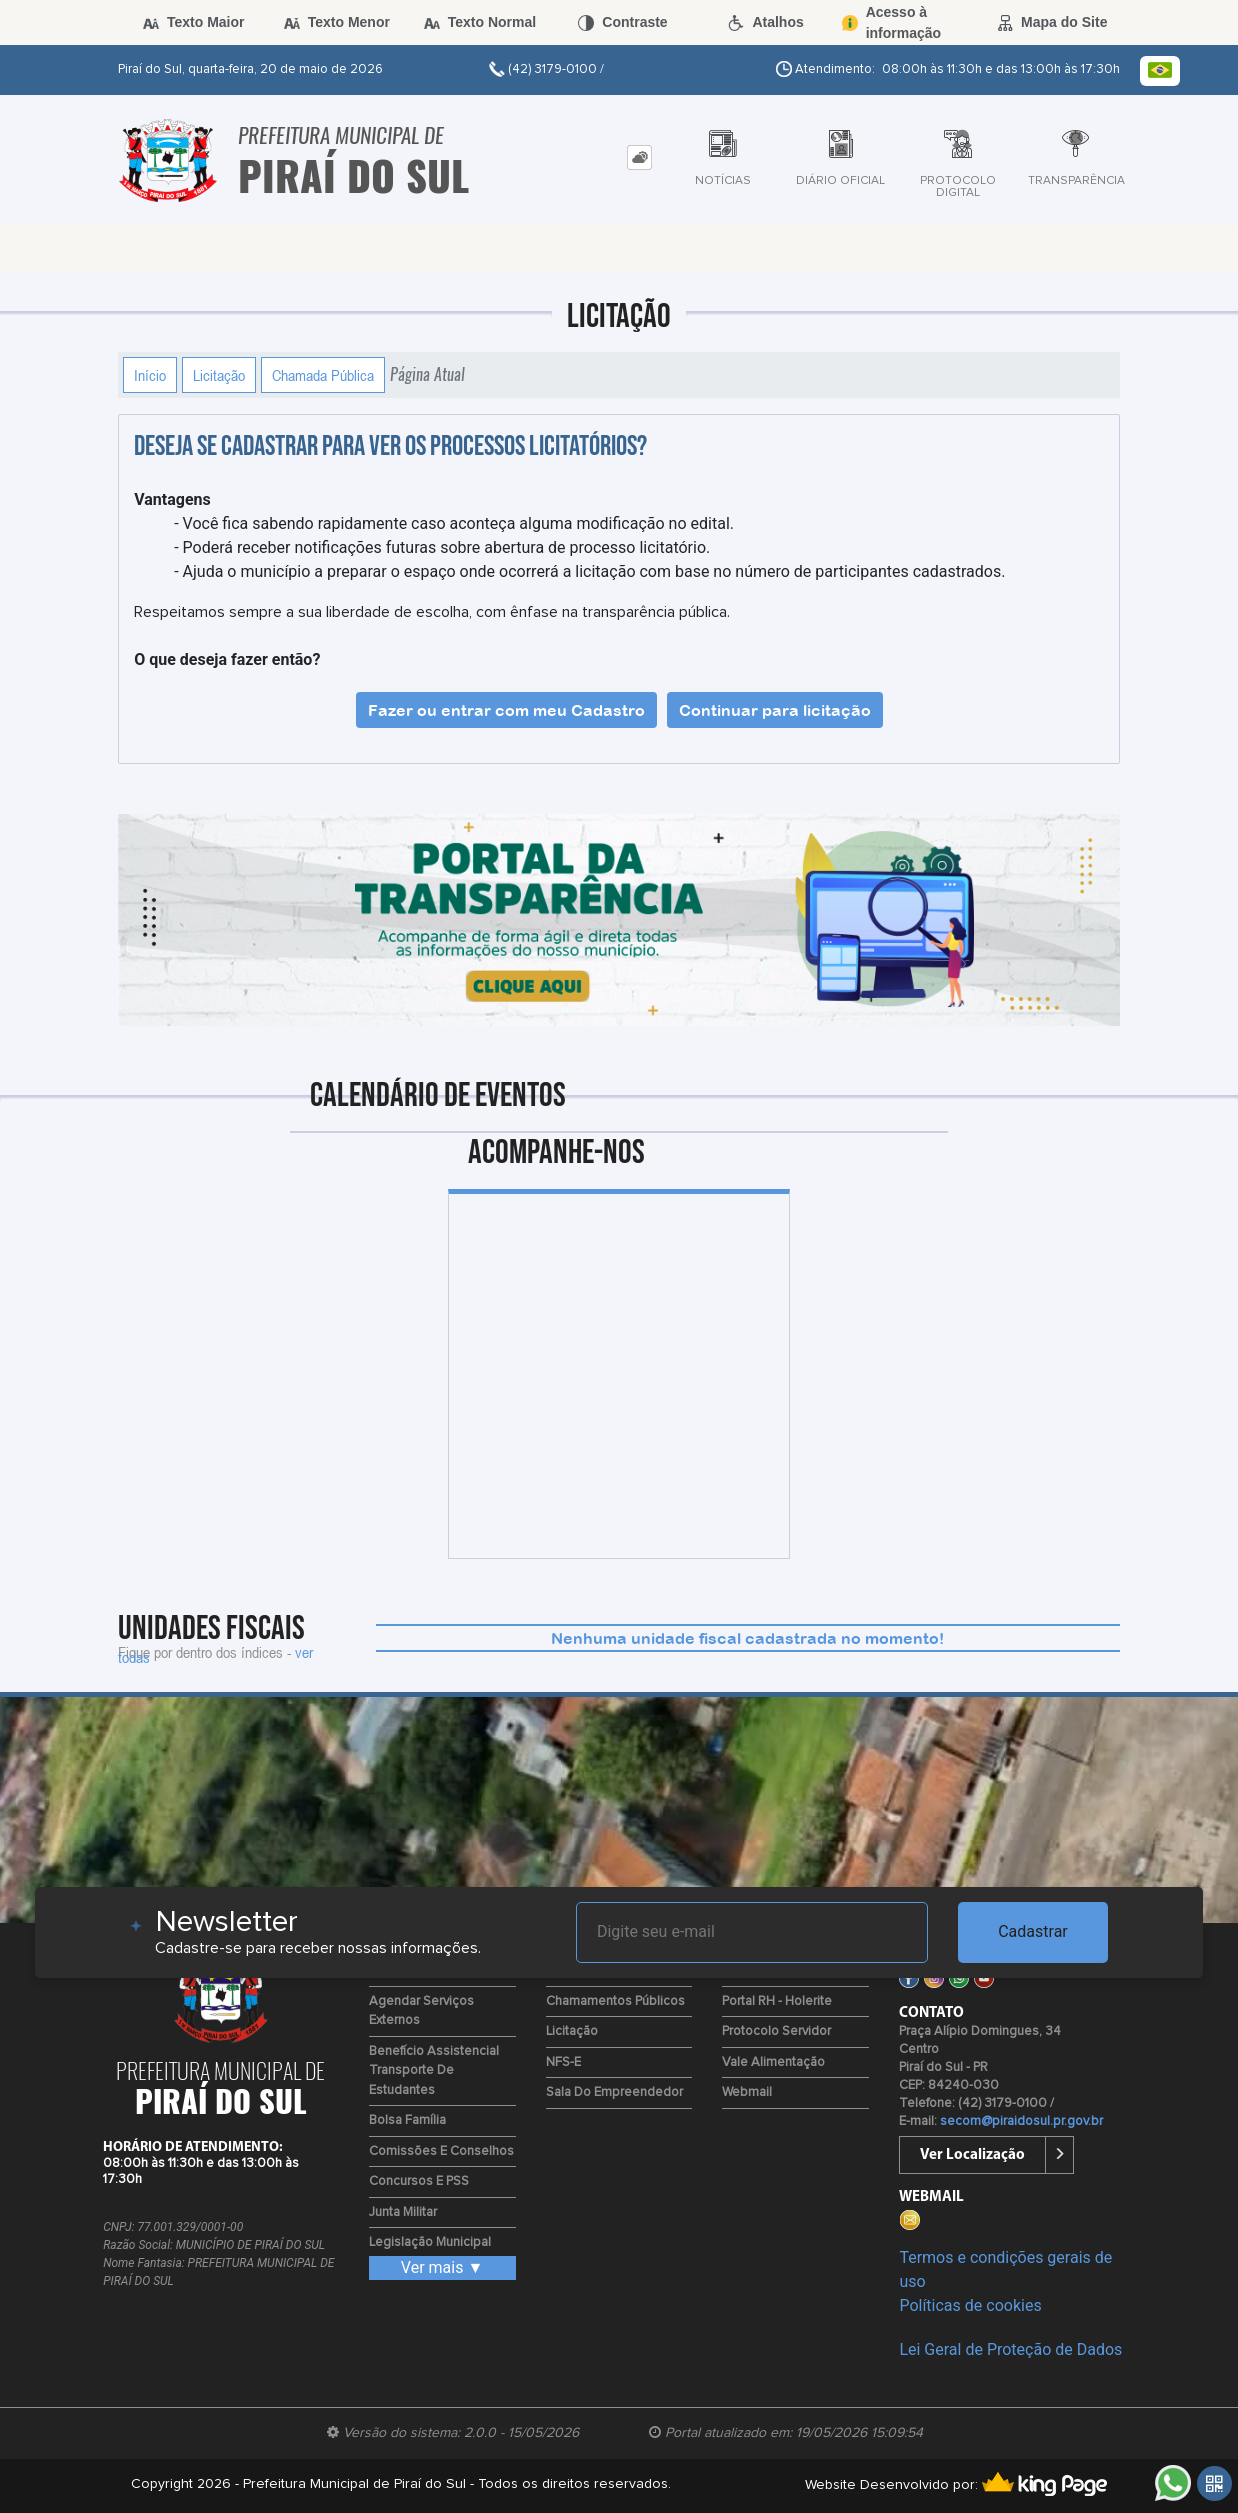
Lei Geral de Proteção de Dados (1010, 2349)
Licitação (219, 375)
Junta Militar (403, 2212)
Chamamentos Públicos (615, 2001)
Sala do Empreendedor (614, 2092)
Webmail (747, 2092)
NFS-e (563, 2062)
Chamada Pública (323, 375)
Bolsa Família (407, 2120)
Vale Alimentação (773, 2062)
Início (150, 375)
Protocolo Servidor (776, 2031)
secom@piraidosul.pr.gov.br (1021, 2121)
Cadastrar (1033, 1931)
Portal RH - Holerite (777, 2001)
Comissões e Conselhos (441, 2151)
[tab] (639, 157)
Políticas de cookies (970, 2305)
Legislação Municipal (430, 2242)
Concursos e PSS (419, 2181)
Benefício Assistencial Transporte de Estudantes (434, 2071)
